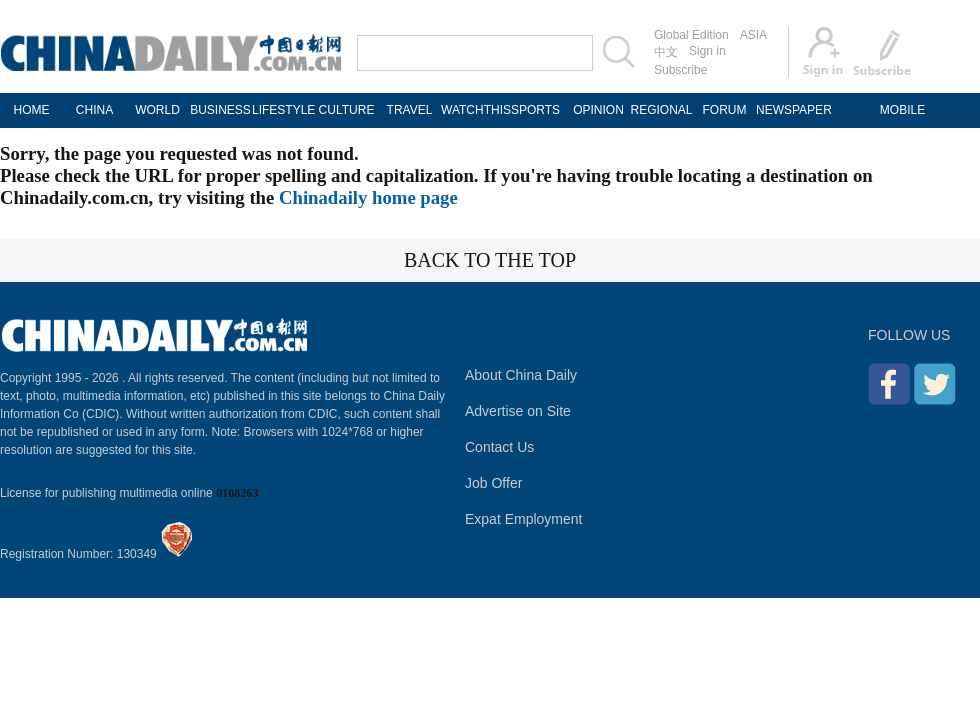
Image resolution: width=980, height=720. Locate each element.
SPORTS (535, 110)
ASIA (753, 35)
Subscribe (680, 70)
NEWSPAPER (787, 110)
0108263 (237, 493)
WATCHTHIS (472, 110)
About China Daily (521, 375)
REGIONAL (661, 110)
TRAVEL (410, 110)
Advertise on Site (518, 411)
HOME (32, 110)
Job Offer (493, 483)
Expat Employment (524, 519)
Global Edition (691, 35)
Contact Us (499, 447)
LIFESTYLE (283, 110)
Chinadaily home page (368, 197)
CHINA (94, 110)
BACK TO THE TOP (490, 260)
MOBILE (902, 110)
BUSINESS (220, 110)
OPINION (598, 110)
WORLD (157, 110)
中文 (666, 52)
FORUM (725, 110)
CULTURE (347, 110)
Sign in (707, 51)
